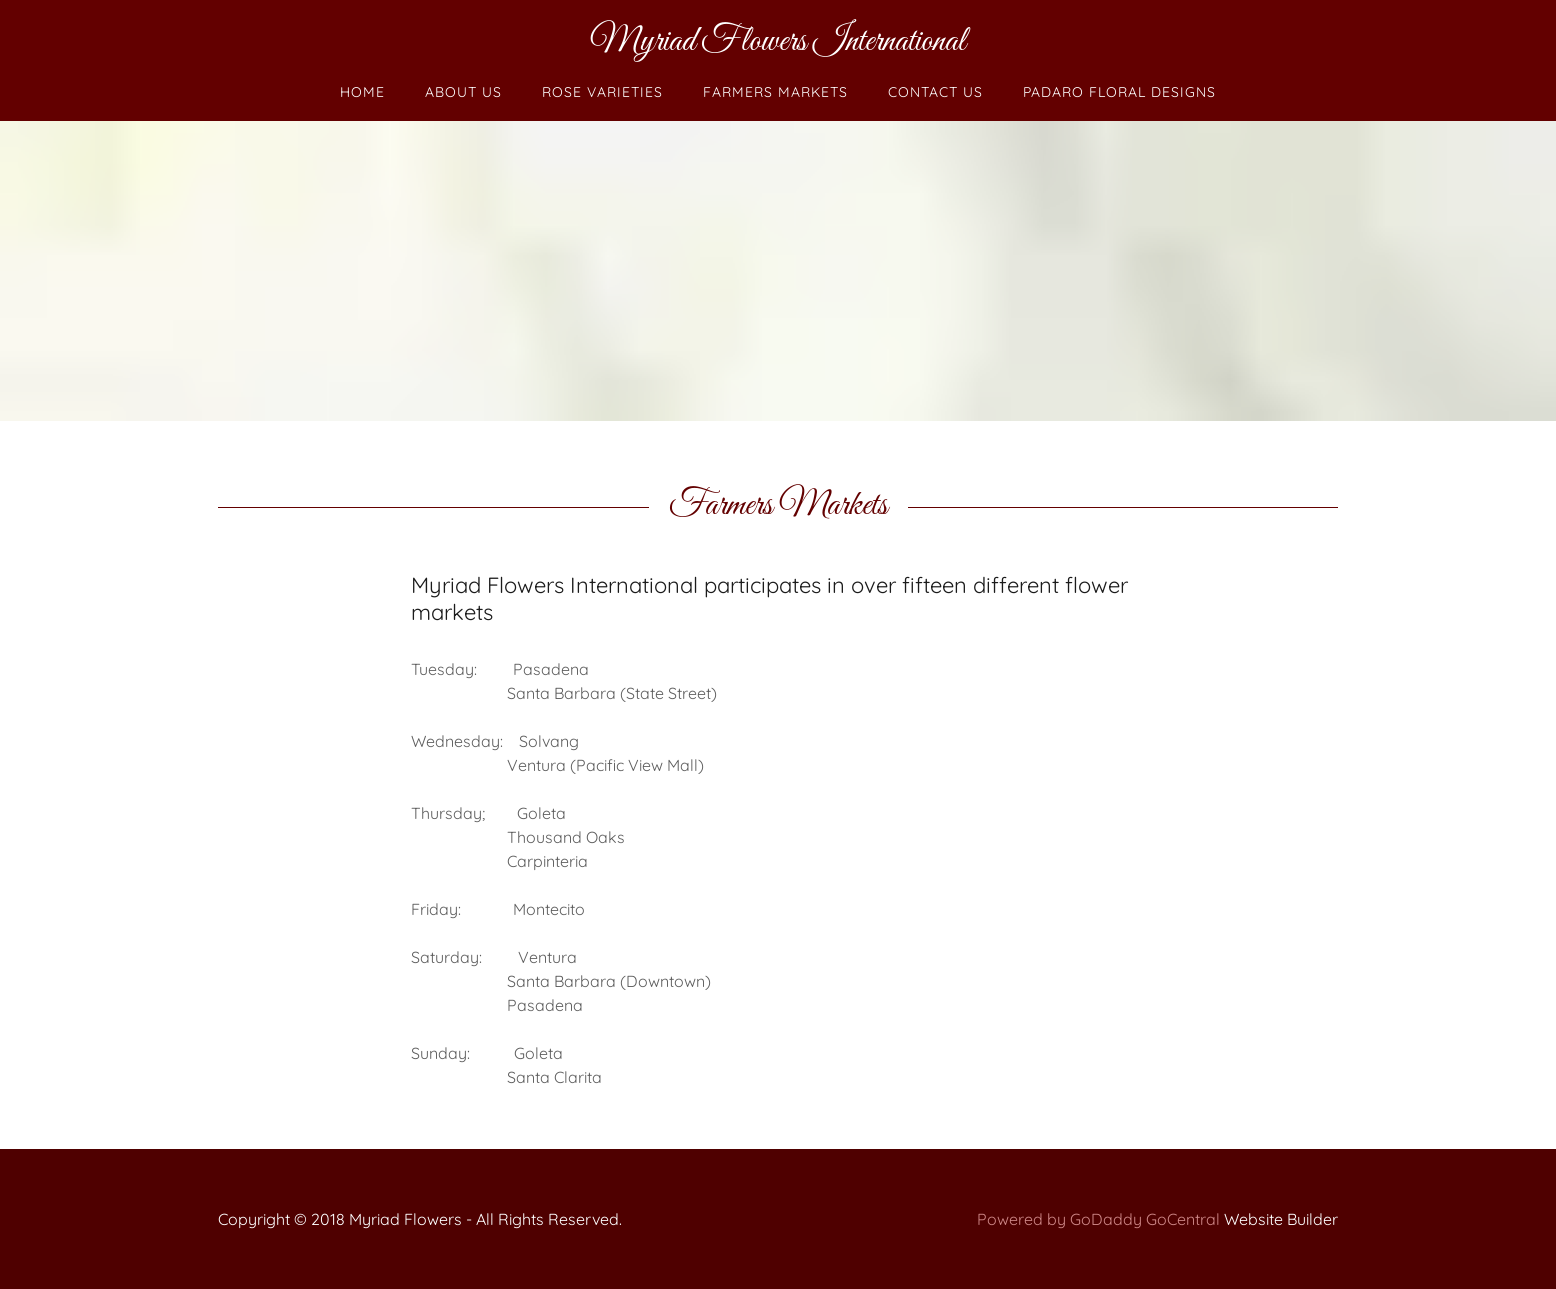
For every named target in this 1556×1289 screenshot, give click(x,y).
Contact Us (935, 92)
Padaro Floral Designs (1119, 92)
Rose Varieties (602, 92)
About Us (463, 92)
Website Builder (1281, 1219)
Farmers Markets (775, 92)
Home (362, 92)
